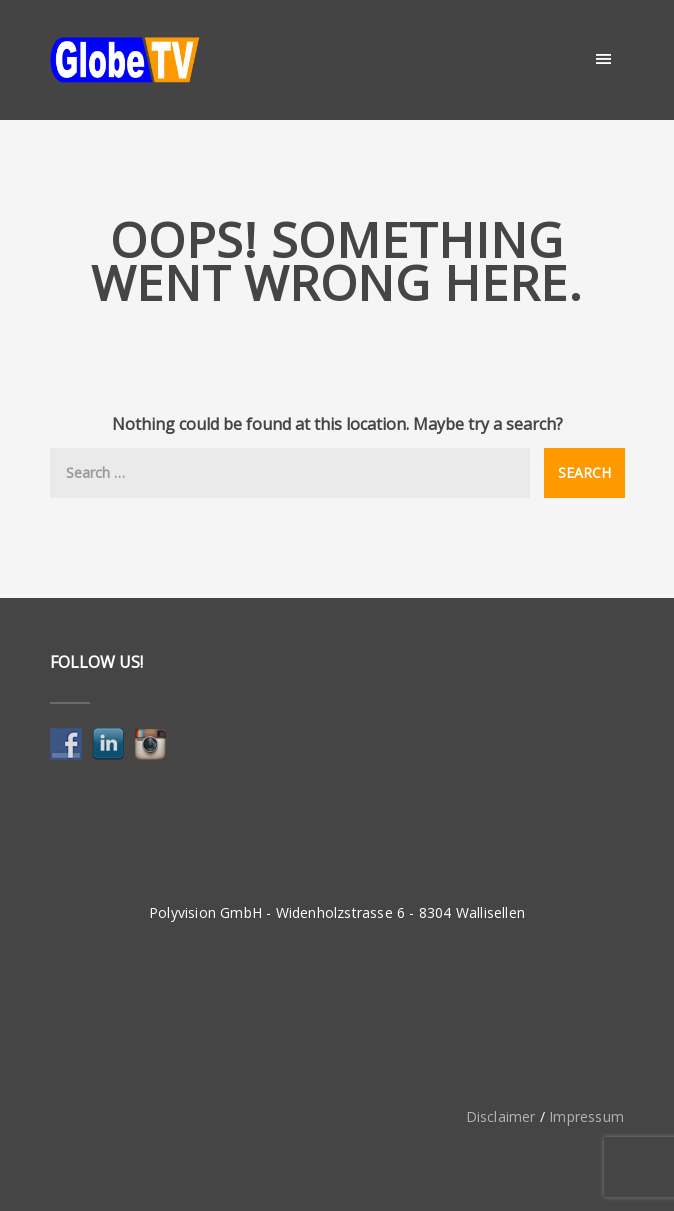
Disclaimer (501, 1116)
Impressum (586, 1116)
